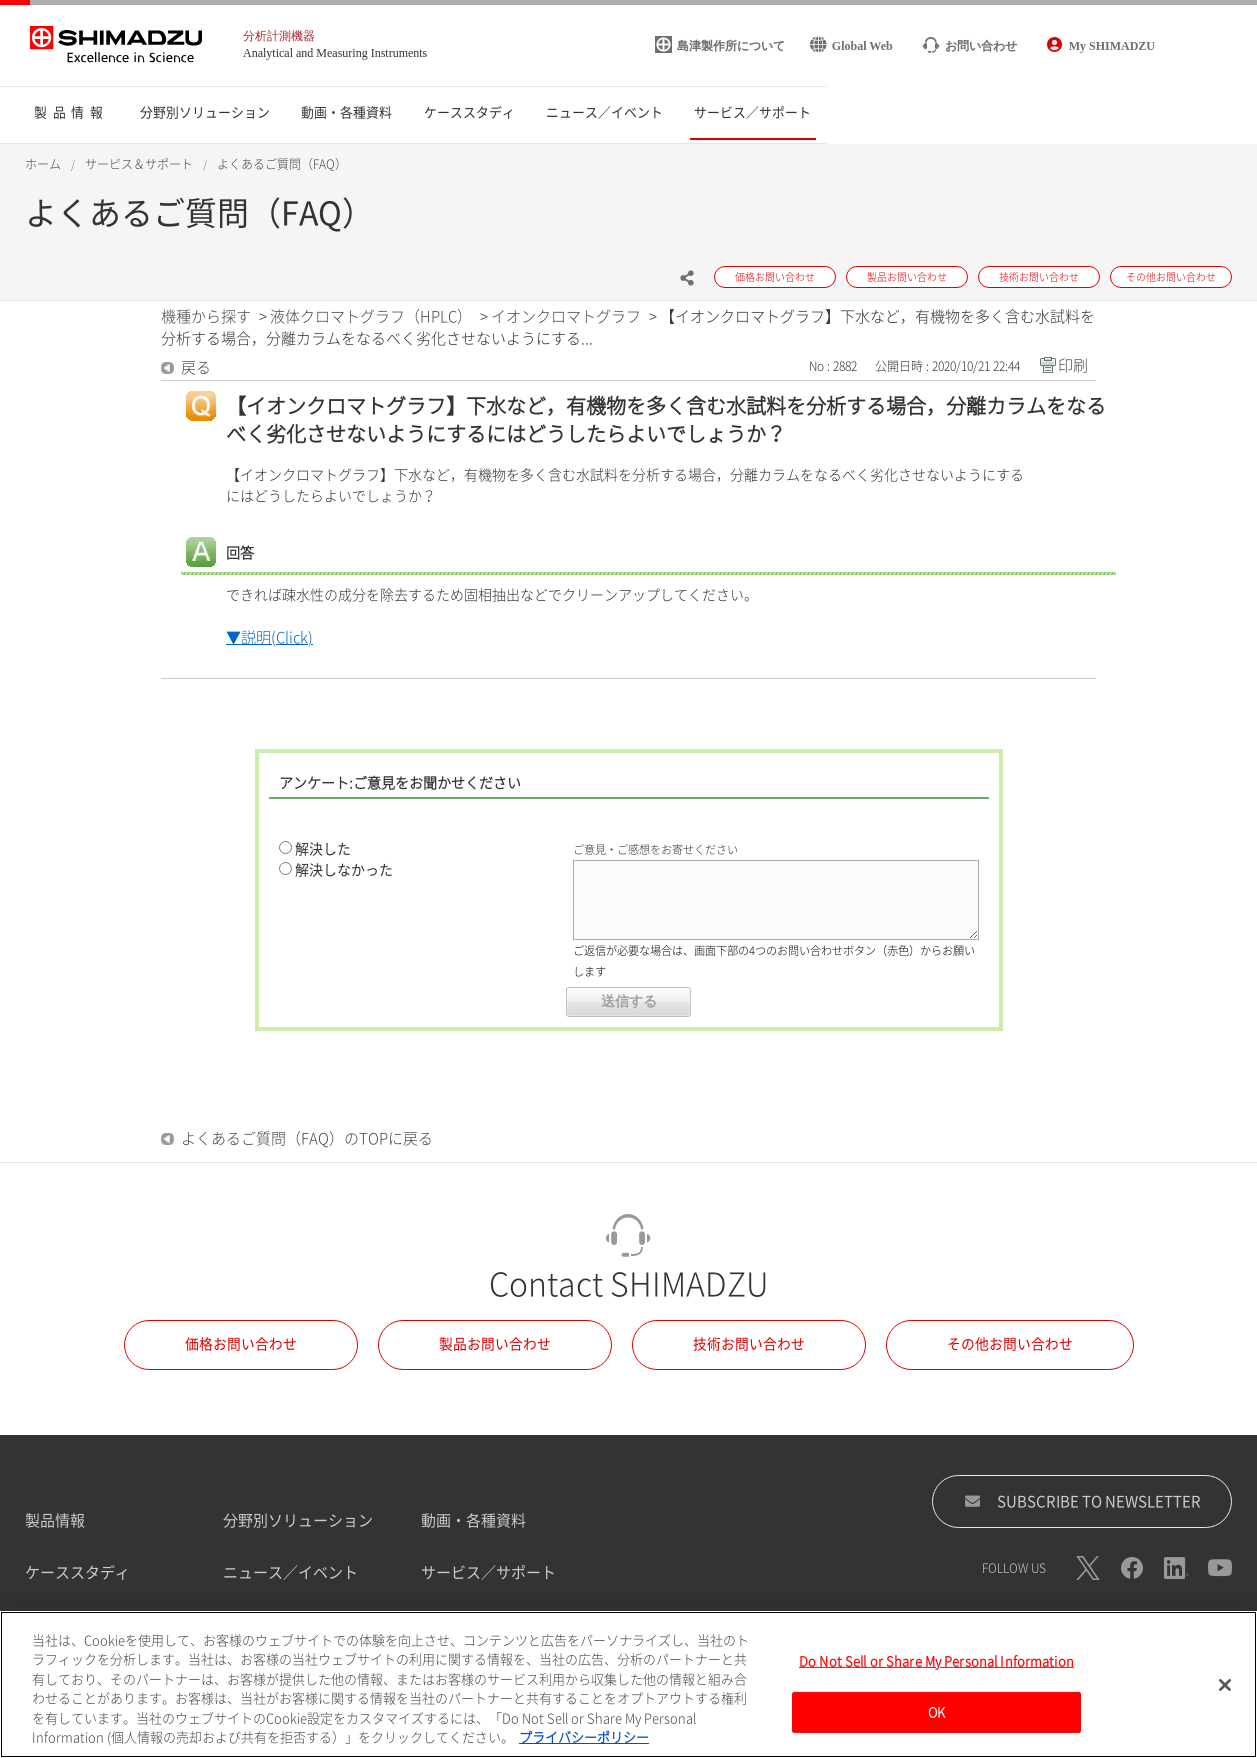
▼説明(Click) (269, 637)
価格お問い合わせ (241, 1344)
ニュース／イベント (290, 1572)
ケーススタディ (77, 1572)
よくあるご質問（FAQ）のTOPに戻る (307, 1138)
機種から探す (206, 316)
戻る (196, 367)
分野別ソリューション (298, 1520)
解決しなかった (344, 870)
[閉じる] (1225, 1691)
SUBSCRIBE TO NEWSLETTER (1082, 1501)
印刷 (1073, 365)
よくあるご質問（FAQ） (282, 164)
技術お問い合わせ (749, 1344)
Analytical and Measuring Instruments (335, 53)
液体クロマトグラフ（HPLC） (371, 316)
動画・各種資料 (473, 1520)
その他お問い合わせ (1010, 1344)
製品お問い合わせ (495, 1344)
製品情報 (55, 1520)
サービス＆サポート (139, 164)
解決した (323, 849)
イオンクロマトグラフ (566, 316)
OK (936, 1717)
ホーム (43, 164)
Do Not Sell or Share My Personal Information (936, 1667)
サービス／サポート (488, 1572)
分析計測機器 (279, 36)
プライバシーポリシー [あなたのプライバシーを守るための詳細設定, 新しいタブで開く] (584, 1744)
